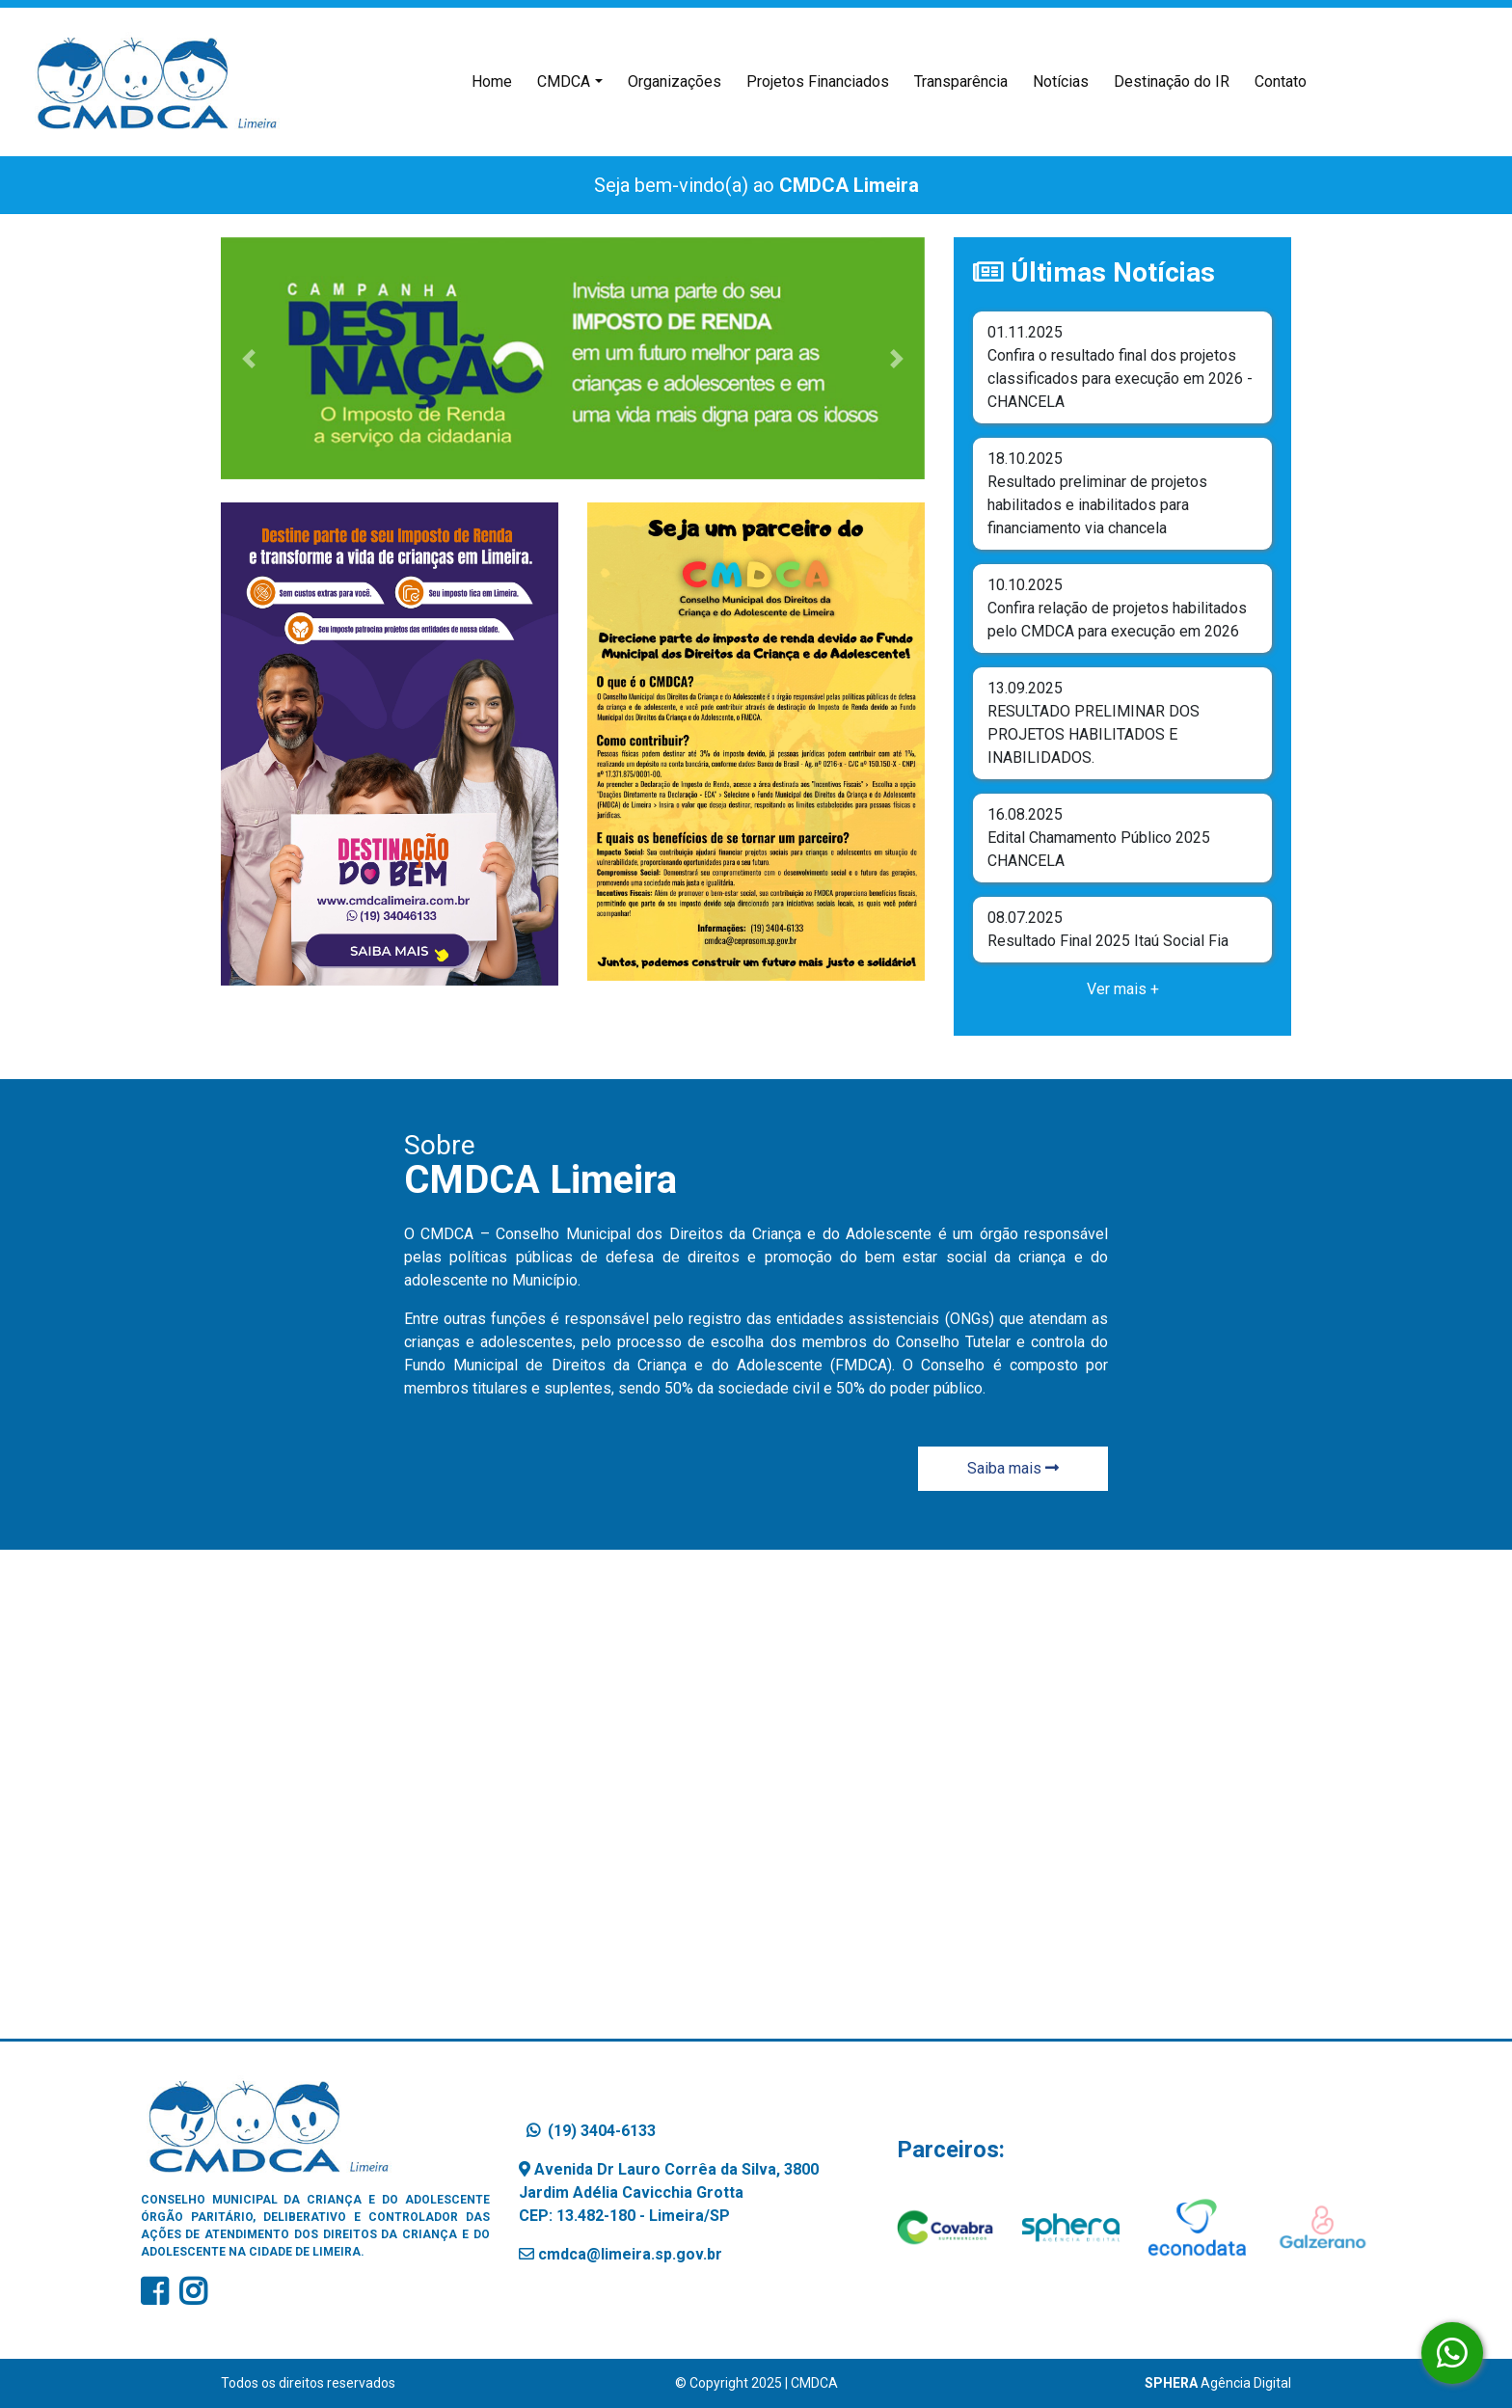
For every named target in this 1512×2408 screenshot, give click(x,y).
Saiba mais (1013, 1468)
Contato (1281, 81)
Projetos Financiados (817, 81)
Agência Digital (1218, 2383)
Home (496, 80)
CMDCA (563, 81)
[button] (249, 358)
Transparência (961, 81)
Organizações (674, 81)
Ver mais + (1123, 989)
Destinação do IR (1171, 81)
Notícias (1061, 81)
